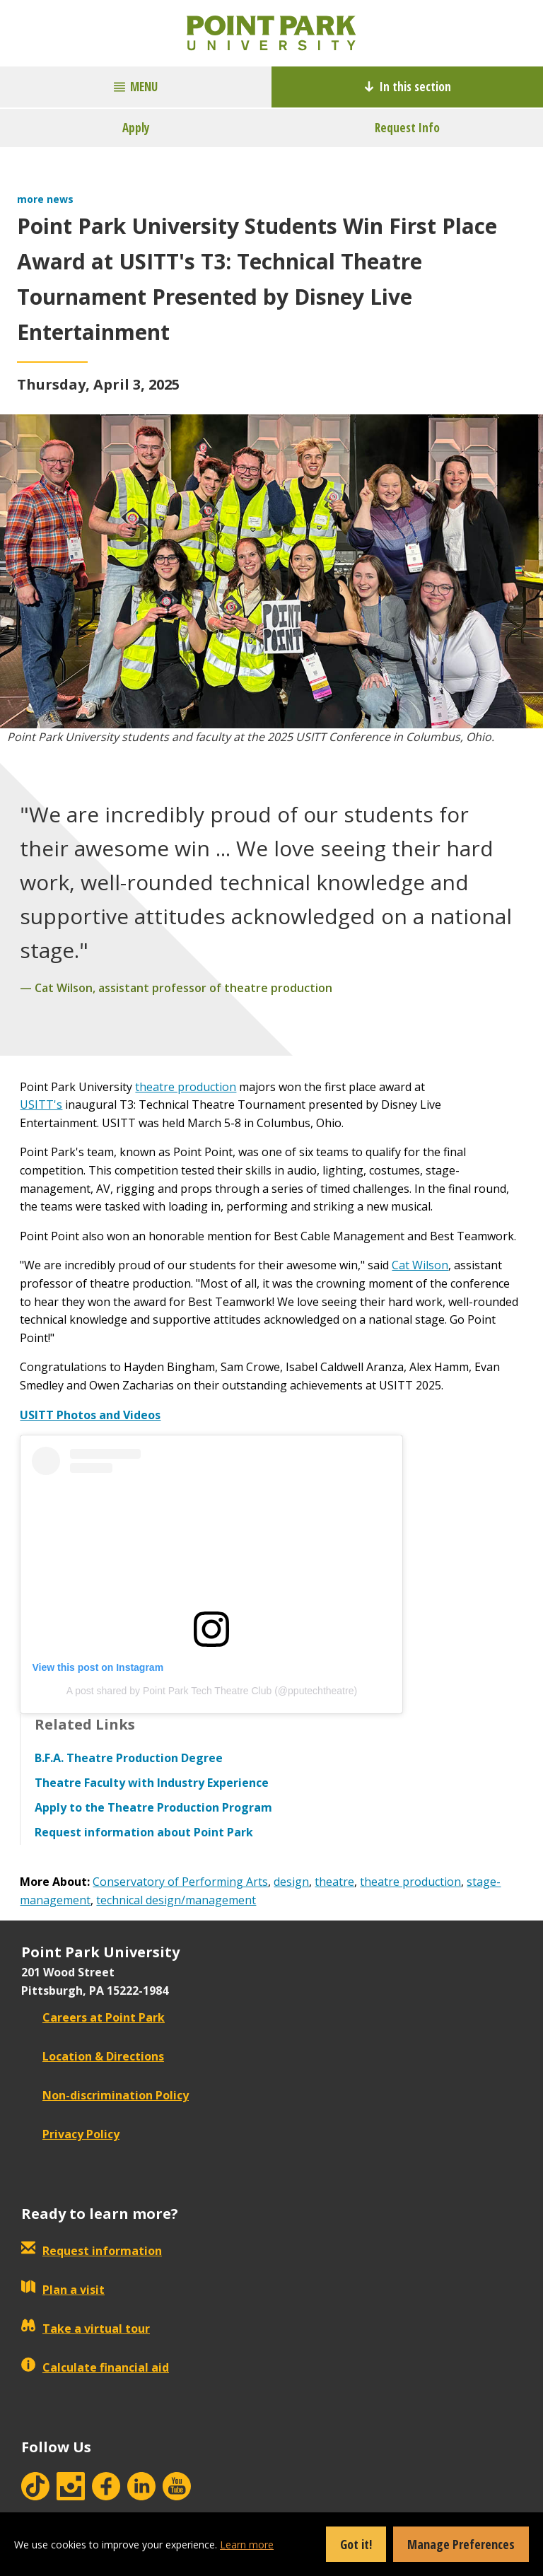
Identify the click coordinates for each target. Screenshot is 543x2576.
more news (45, 199)
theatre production (185, 1087)
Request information (91, 2251)
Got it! (356, 2544)
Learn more (247, 2544)
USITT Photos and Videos (90, 1415)
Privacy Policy (70, 2134)
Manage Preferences (461, 2544)
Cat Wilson (420, 1265)
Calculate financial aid (95, 2367)
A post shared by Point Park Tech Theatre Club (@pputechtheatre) (211, 1690)
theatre (334, 1881)
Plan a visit (63, 2289)
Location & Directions (92, 2056)
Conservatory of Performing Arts (180, 1881)
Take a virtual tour (85, 2328)
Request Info (407, 128)
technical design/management (176, 1900)
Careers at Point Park (93, 2017)
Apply (136, 128)
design (291, 1881)
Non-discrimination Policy (105, 2095)
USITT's (41, 1104)
